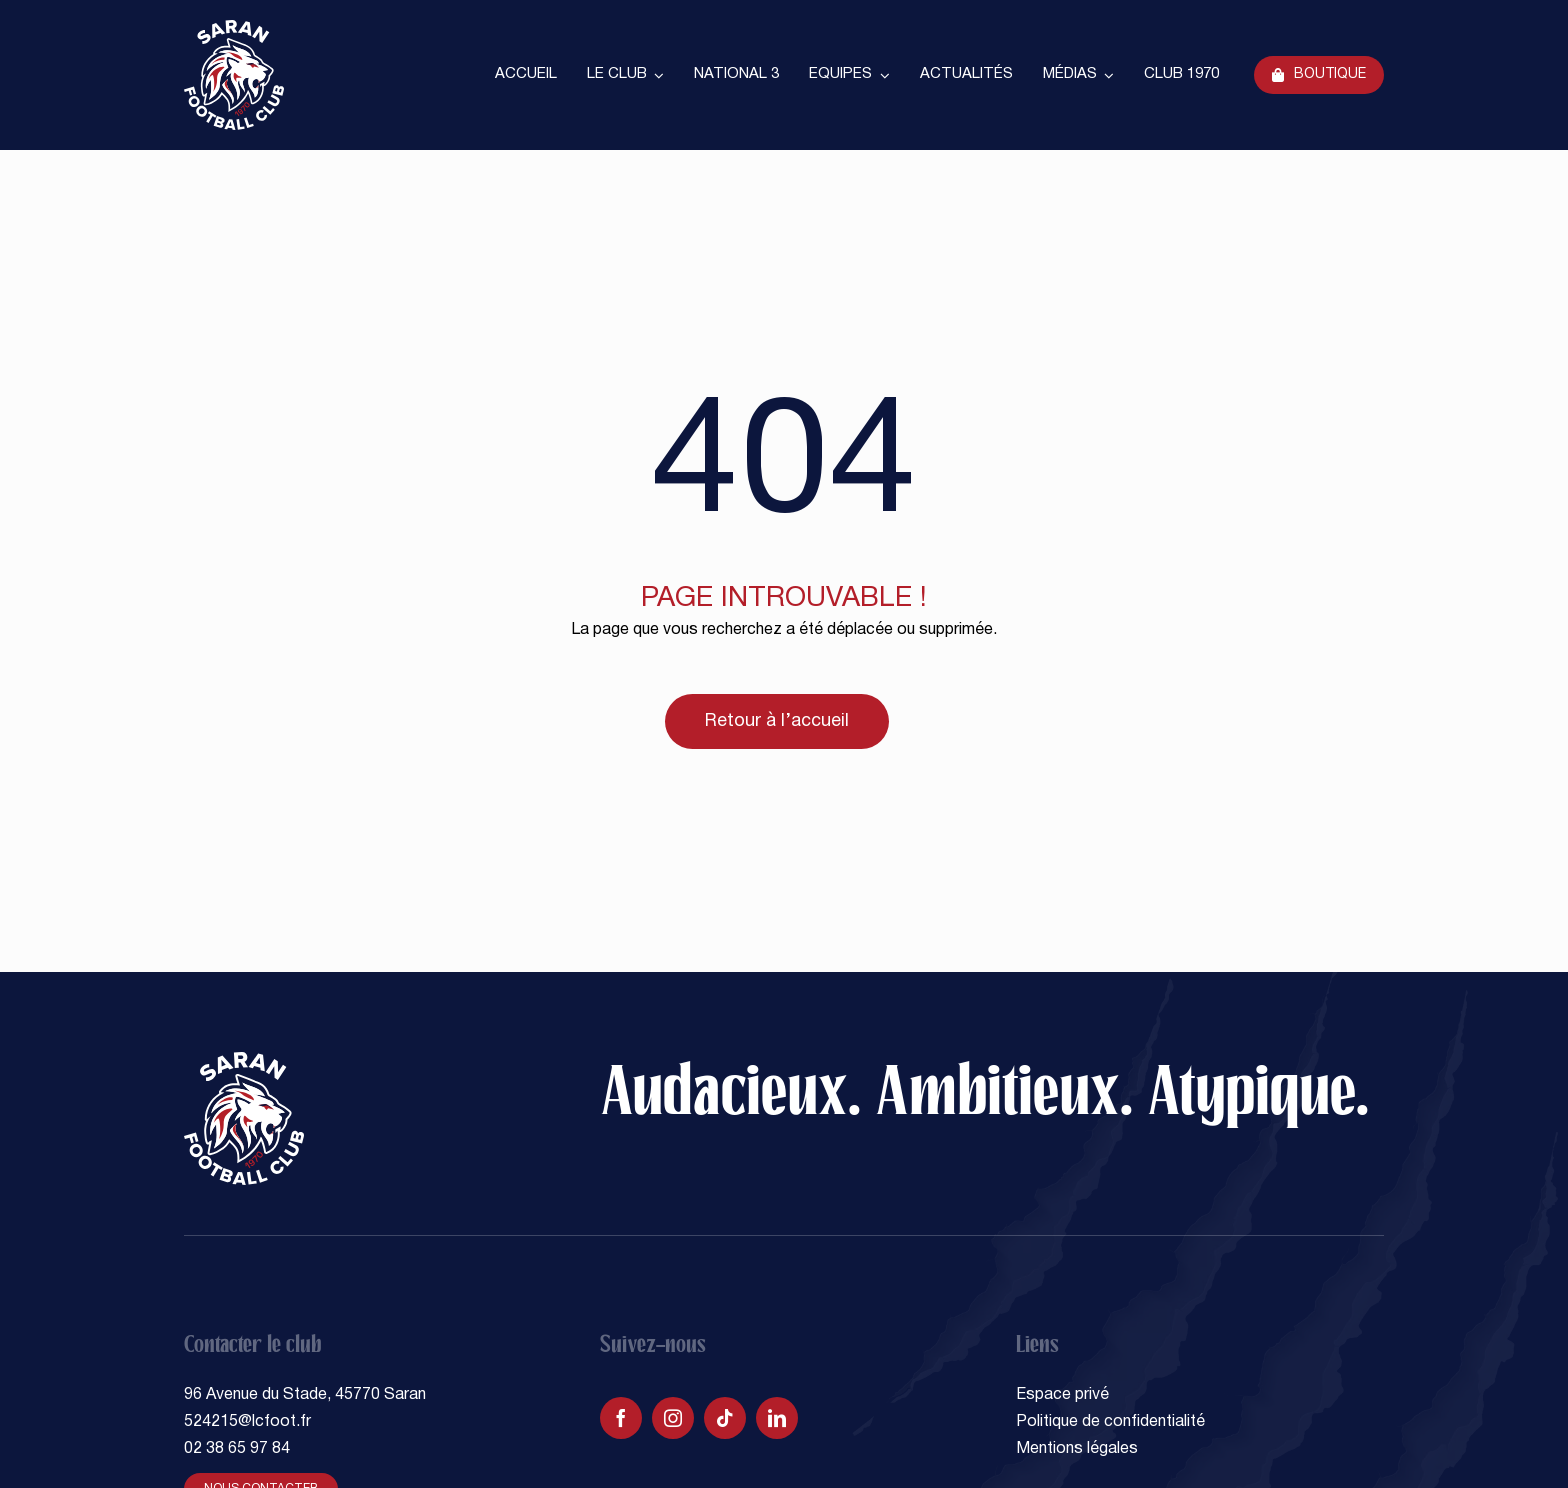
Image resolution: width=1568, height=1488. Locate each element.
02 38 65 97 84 (237, 1449)
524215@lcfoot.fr (247, 1422)
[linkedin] (777, 1418)
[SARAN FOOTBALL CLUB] (234, 28)
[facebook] (621, 1418)
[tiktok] (725, 1418)
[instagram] (673, 1418)
